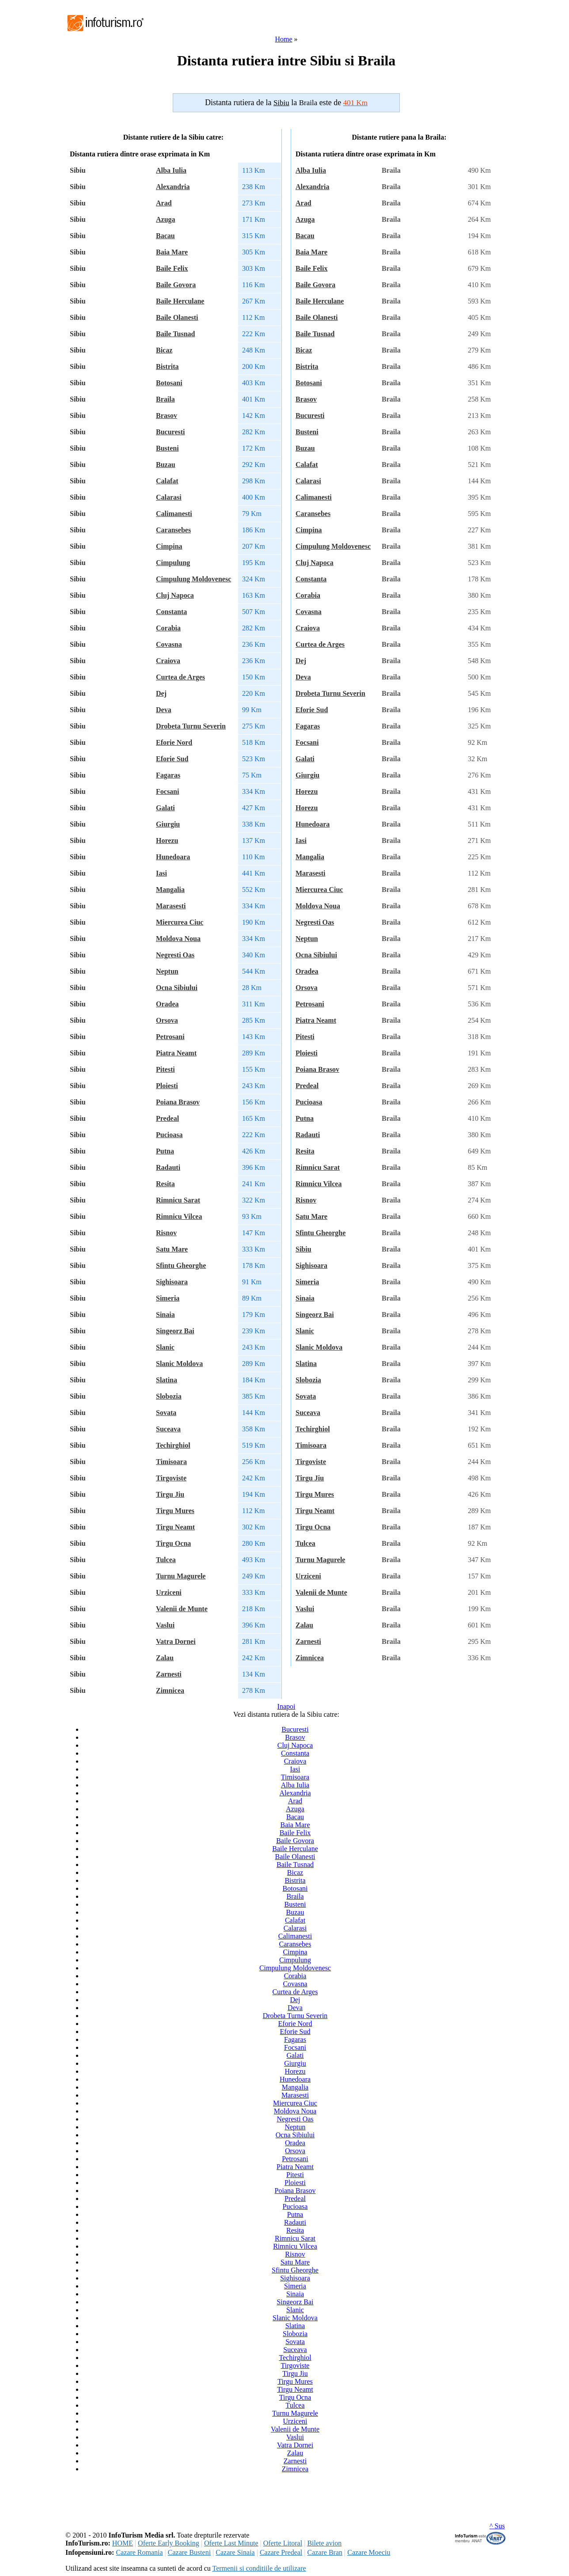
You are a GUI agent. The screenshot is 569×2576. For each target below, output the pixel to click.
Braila (165, 399)
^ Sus (497, 2526)
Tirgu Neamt (175, 1527)
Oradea (167, 1004)
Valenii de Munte (182, 1608)
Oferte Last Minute (231, 2543)
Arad (164, 203)
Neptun (167, 971)
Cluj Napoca (175, 595)
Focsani (167, 791)
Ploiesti (167, 1085)
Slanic (165, 1347)
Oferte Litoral (282, 2543)
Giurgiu (168, 824)
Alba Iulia (171, 170)
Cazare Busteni (189, 2552)
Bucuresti (170, 432)
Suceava (168, 1429)
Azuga (165, 219)
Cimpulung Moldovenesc (193, 579)
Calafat (167, 481)
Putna (165, 1151)
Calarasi (169, 497)
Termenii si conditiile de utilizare (259, 2568)
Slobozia (169, 1396)
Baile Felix (172, 268)
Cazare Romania (139, 2552)
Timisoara (171, 1461)
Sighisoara (172, 1282)
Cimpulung (173, 562)
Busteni (167, 448)
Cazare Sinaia (235, 2552)
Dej (161, 693)
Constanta (171, 611)
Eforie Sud (172, 759)
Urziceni (169, 1592)
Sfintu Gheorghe (181, 1265)
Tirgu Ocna (173, 1543)
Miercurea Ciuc (179, 922)
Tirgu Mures (175, 1510)
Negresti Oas (175, 955)
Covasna (169, 644)
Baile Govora (176, 284)
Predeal (167, 1118)
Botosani (169, 383)
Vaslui (165, 1625)
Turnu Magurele (180, 1576)
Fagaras (168, 775)
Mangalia (170, 889)
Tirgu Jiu (170, 1494)
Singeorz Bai (175, 1331)
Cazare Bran (324, 2552)
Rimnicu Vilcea (179, 1216)
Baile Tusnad (175, 334)
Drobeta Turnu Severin (191, 726)
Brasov (166, 415)
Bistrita (167, 366)
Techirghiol (173, 1445)
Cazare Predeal (281, 2552)
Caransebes (173, 530)
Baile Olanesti (177, 317)
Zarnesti (169, 1674)
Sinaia (165, 1314)
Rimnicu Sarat (178, 1200)
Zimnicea (170, 1690)
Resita (165, 1183)
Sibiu (303, 1249)
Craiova (168, 660)
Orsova (167, 1020)
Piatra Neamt (176, 1053)
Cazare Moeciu (368, 2552)
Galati (165, 808)
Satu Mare (172, 1249)
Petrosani (170, 1036)
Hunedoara (173, 857)
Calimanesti (174, 513)
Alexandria (173, 186)
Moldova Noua (178, 938)
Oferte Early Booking (168, 2543)
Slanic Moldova (179, 1363)
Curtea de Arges (180, 677)
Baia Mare (172, 252)
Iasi (161, 873)
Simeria (167, 1298)
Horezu (167, 840)
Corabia (168, 628)
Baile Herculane (180, 301)
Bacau (165, 235)
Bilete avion (324, 2543)
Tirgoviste (171, 1478)
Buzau (165, 464)
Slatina (166, 1380)
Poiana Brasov (178, 1102)
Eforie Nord (174, 742)
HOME (122, 2543)
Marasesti (171, 906)
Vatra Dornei (176, 1641)
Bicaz (164, 350)
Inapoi (286, 1706)
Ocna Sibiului (176, 987)
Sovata (166, 1412)
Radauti (168, 1167)
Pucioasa (169, 1134)
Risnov (166, 1233)
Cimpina (169, 546)
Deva (163, 709)
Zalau (165, 1658)
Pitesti (165, 1069)
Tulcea (166, 1559)
